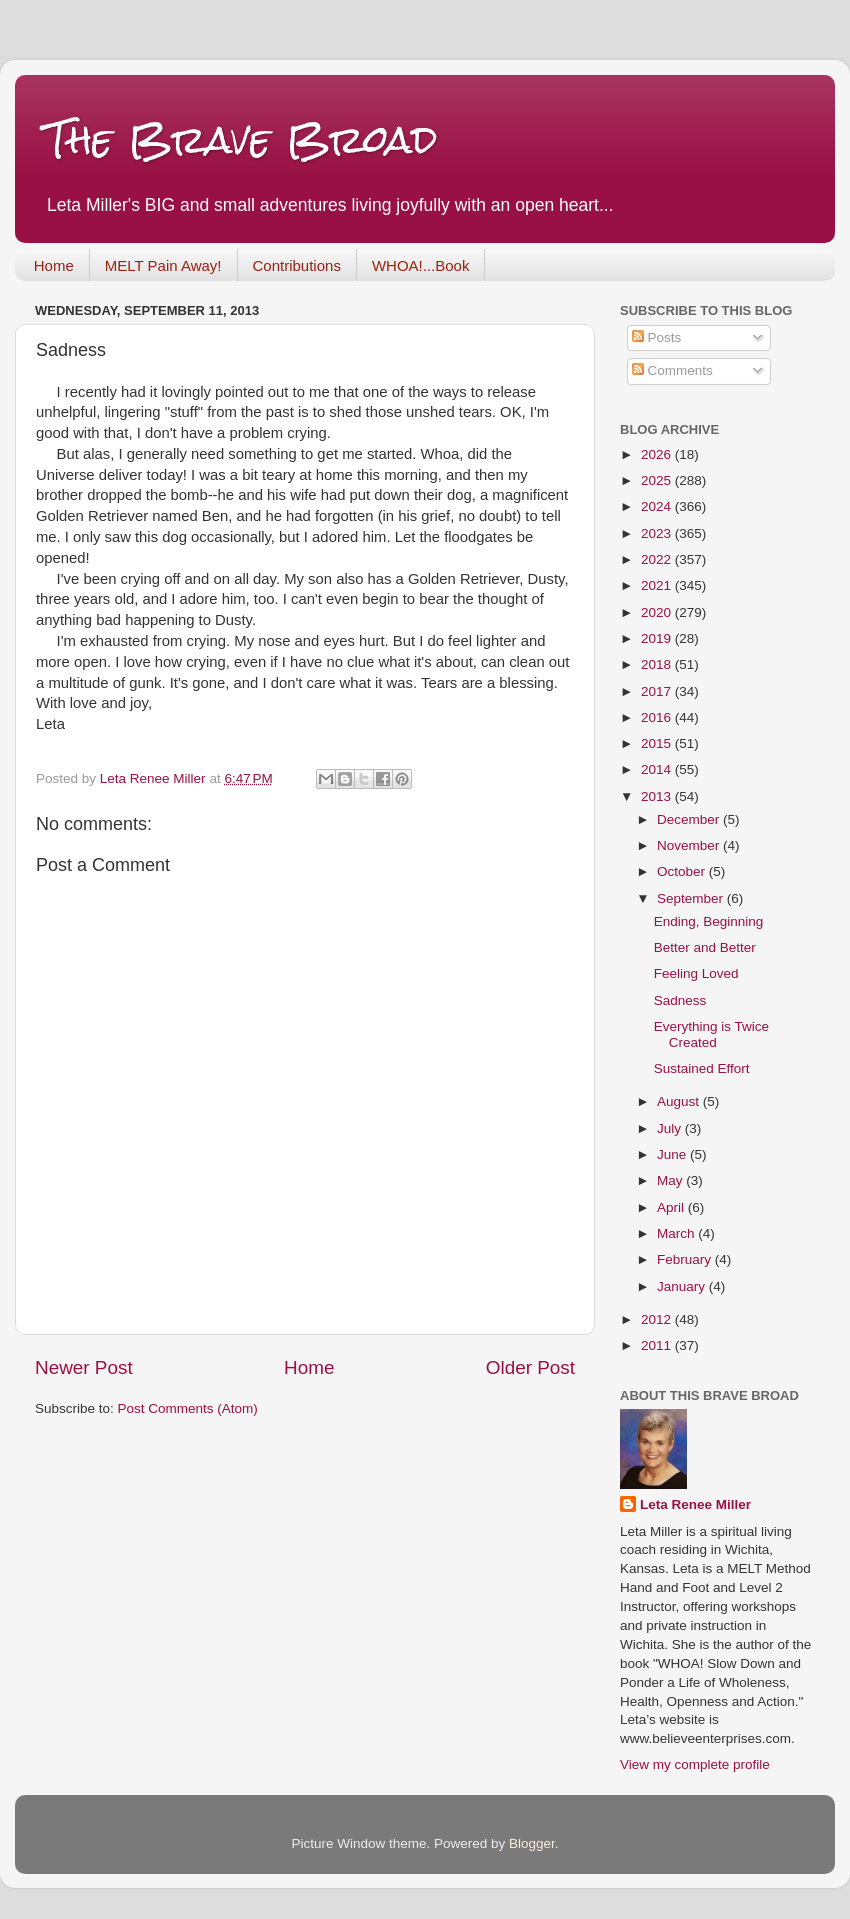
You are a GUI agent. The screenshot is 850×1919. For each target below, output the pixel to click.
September (692, 898)
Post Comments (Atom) (188, 1408)
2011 (658, 1345)
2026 (658, 454)
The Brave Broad (241, 139)
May (671, 1180)
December (690, 819)
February (686, 1259)
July (671, 1128)
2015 (658, 743)
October (683, 871)
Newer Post (84, 1367)
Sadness (680, 1000)
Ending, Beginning (709, 921)
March (677, 1233)
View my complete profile (695, 1764)
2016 (658, 717)
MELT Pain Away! (163, 265)
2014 (658, 769)
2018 (658, 664)
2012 (658, 1319)
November (690, 845)
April (672, 1207)
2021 (658, 585)
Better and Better (705, 947)
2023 (658, 533)
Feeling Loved (696, 973)
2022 (658, 559)
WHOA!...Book (421, 265)
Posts (657, 337)
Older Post (530, 1367)
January (683, 1286)
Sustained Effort (702, 1068)
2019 (658, 638)
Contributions (297, 265)
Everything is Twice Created (711, 1034)
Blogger (532, 1843)
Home (54, 265)
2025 (658, 480)
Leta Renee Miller (695, 1504)
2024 (658, 506)
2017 (658, 691)
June (673, 1154)
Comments (672, 370)
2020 (658, 612)
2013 (658, 796)
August (680, 1101)
